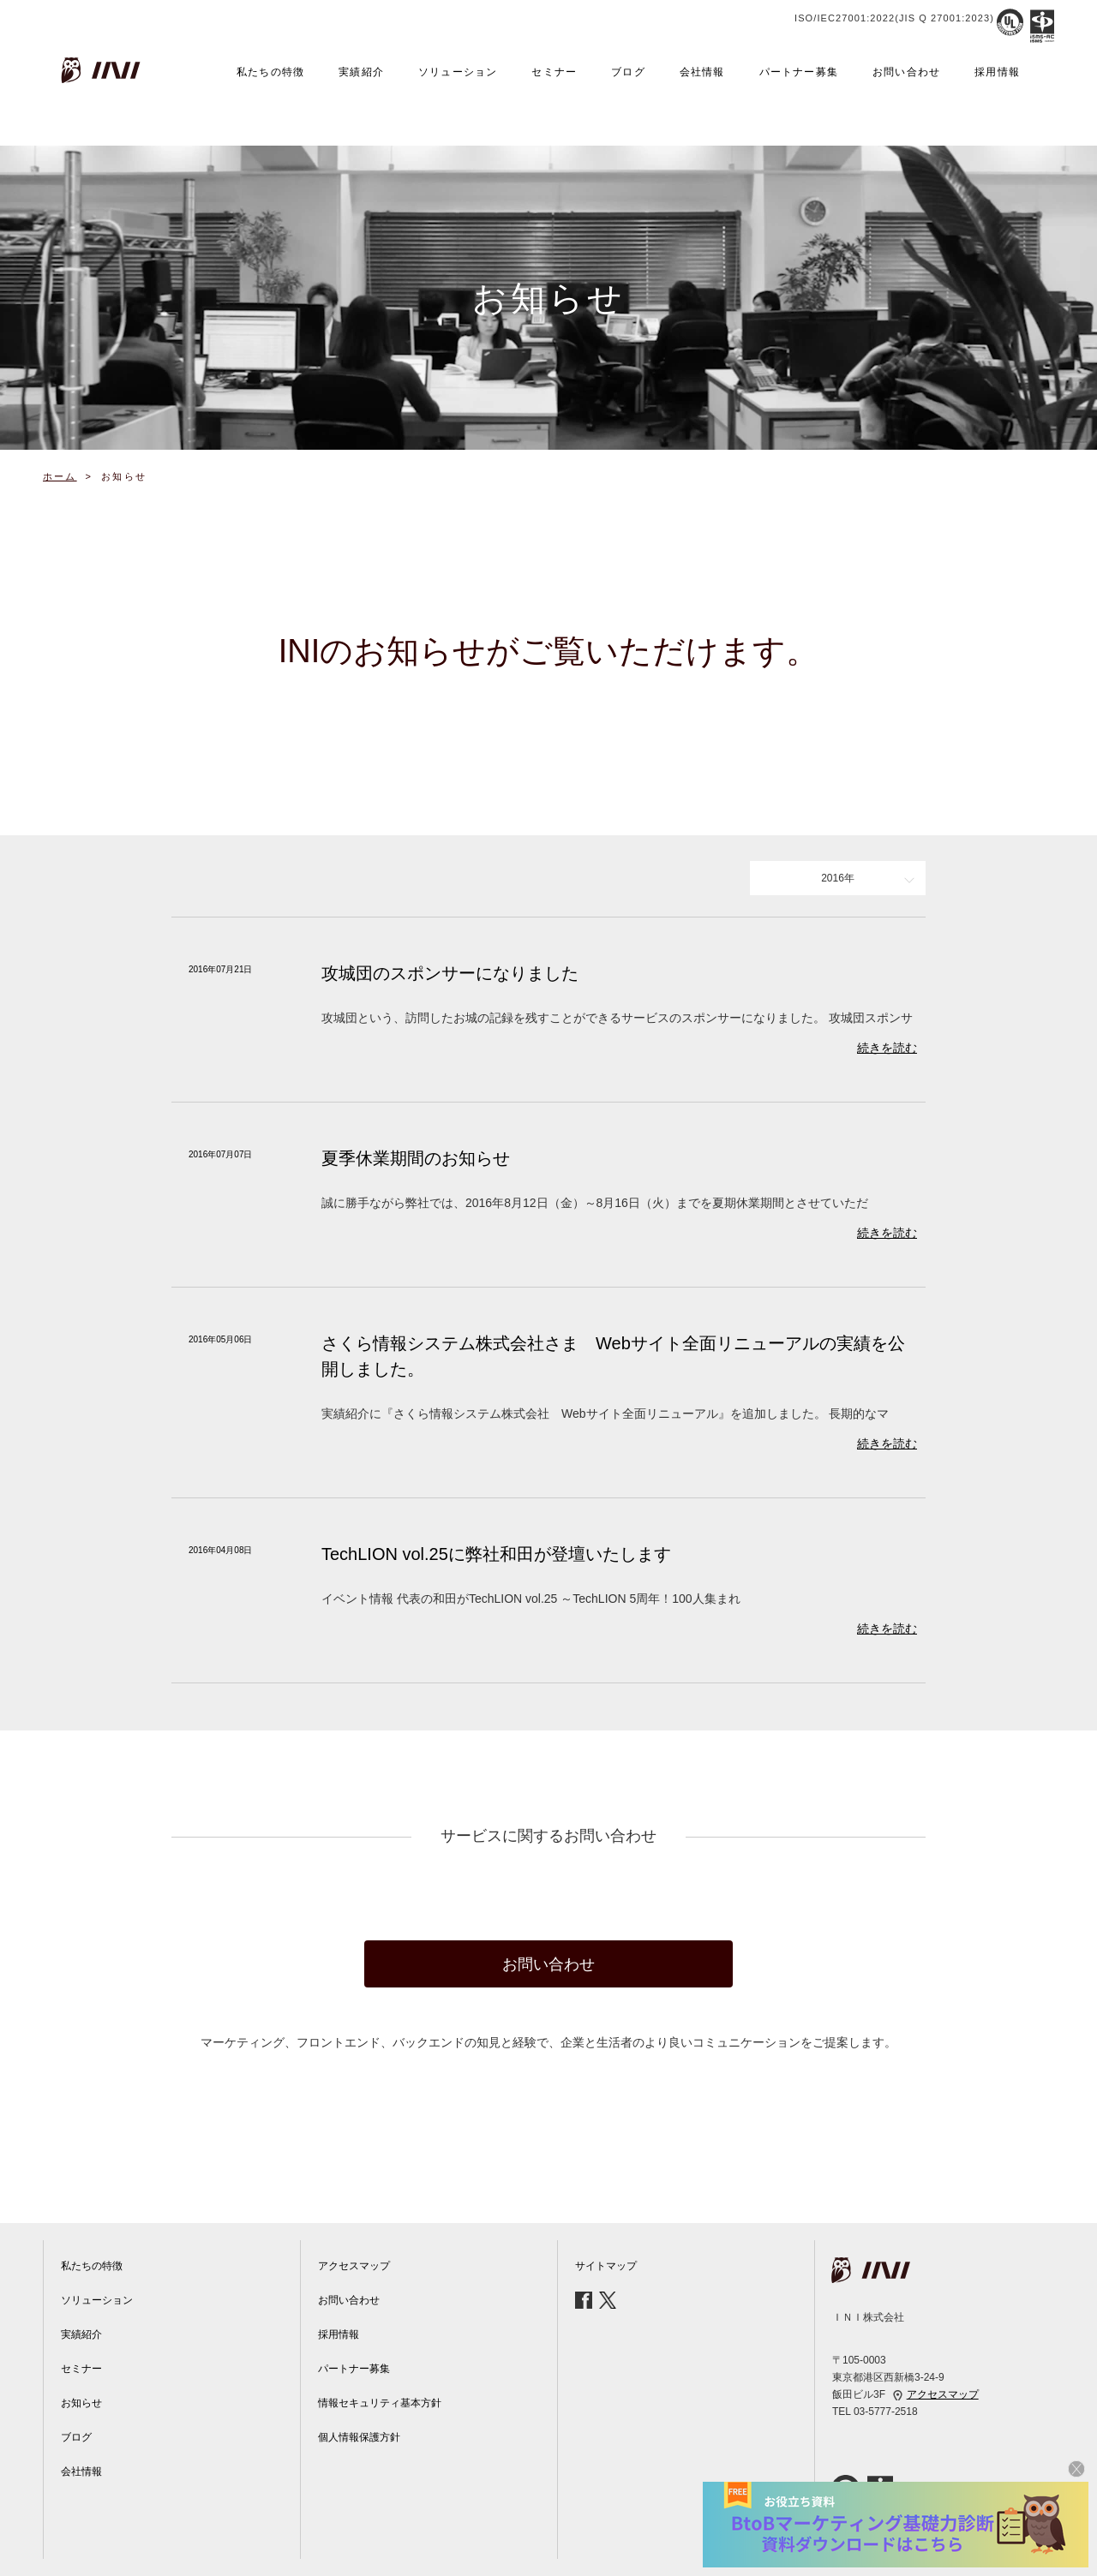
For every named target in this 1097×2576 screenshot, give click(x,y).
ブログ (628, 72)
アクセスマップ (354, 2266)
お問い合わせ (906, 72)
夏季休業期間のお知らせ (415, 1158)
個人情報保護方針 (359, 2437)
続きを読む (887, 1048)
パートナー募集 (798, 72)
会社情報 (702, 72)
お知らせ (81, 2403)
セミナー (554, 72)
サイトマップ (606, 2266)
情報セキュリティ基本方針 (379, 2403)
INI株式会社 (102, 70)
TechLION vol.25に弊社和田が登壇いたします (496, 1554)
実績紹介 (361, 72)
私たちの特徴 (270, 72)
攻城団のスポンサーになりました (449, 973)
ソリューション (457, 72)
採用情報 (997, 72)
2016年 (837, 878)
